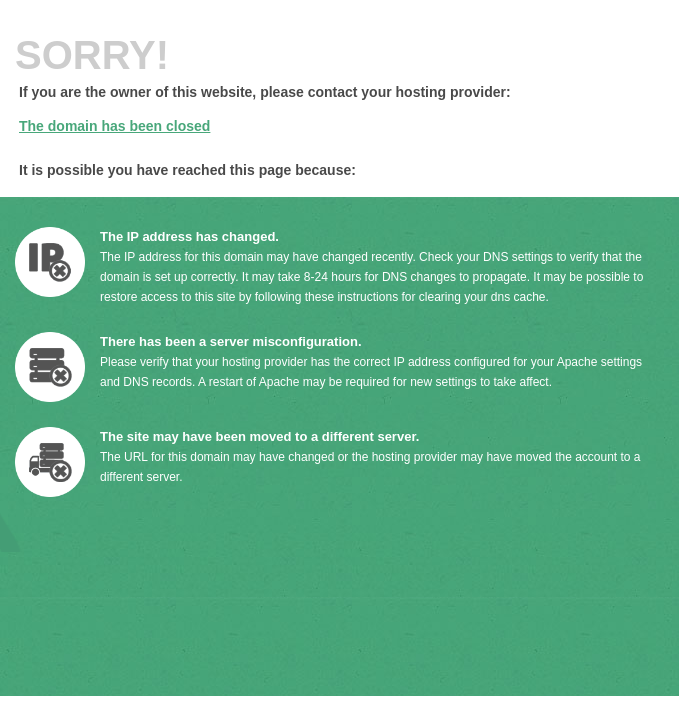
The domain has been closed (114, 126)
